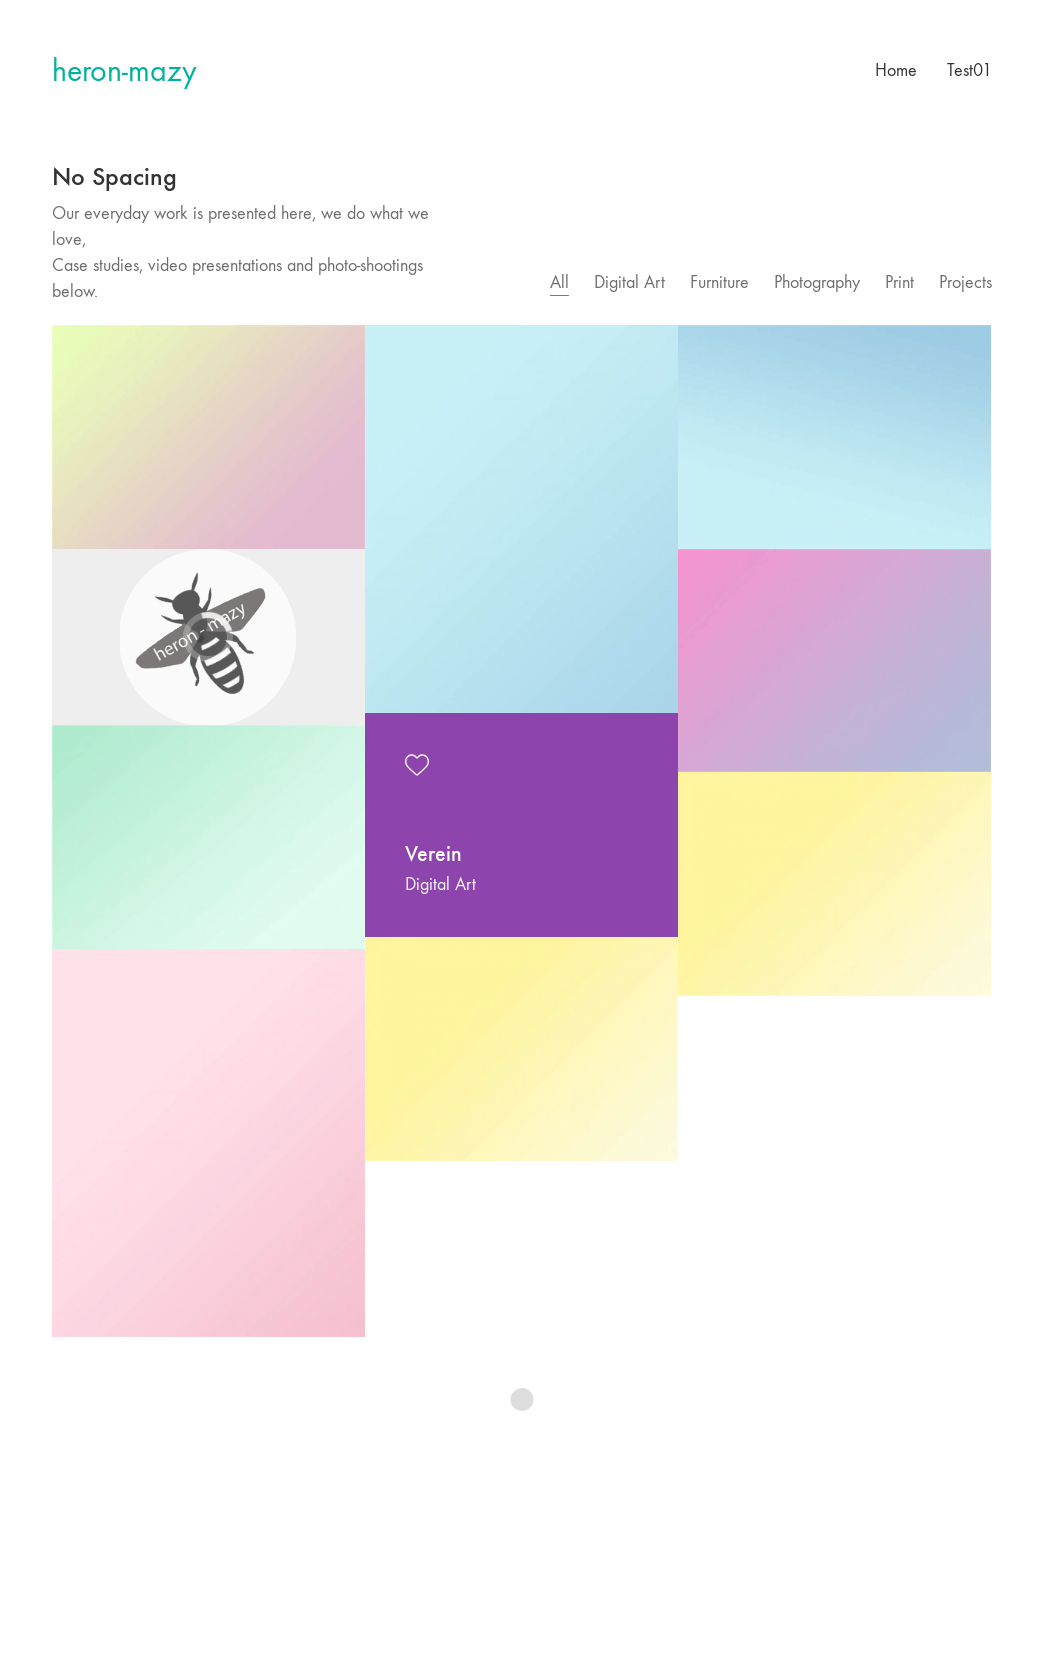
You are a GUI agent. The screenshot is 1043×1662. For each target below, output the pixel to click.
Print (899, 282)
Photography (817, 282)
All (559, 282)
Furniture (719, 282)
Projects (965, 282)
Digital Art (629, 282)
